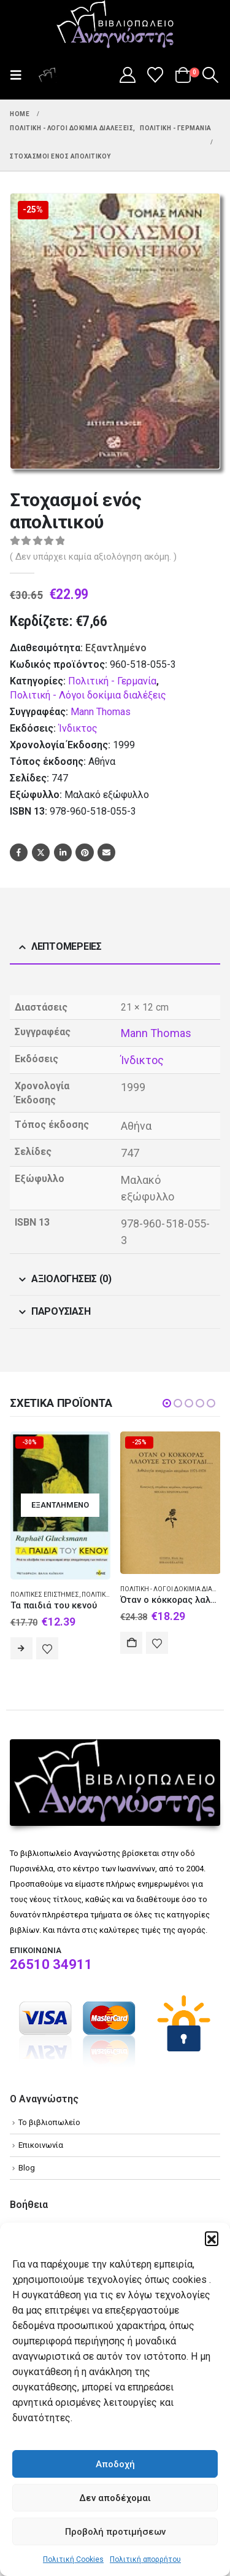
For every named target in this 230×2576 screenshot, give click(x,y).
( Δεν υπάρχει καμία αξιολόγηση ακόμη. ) (93, 556)
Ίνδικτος (78, 728)
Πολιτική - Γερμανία (112, 681)
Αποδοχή (115, 2464)
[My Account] (127, 75)
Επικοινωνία (40, 2145)
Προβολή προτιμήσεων (115, 2531)
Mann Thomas (101, 712)
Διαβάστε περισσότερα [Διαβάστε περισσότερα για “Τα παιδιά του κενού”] (21, 1648)
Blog (26, 2167)
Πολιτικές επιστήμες (44, 1594)
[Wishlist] (155, 75)
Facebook (19, 852)
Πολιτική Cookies (73, 2559)
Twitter (41, 852)
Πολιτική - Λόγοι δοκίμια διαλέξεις (88, 695)
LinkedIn (63, 852)
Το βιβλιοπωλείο (49, 2122)
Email (106, 852)
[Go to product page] (60, 1505)
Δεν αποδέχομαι (115, 2498)
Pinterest (84, 852)
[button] (211, 2238)
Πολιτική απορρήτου (145, 2559)
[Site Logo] (115, 25)
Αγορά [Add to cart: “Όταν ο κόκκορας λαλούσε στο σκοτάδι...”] (131, 1643)
